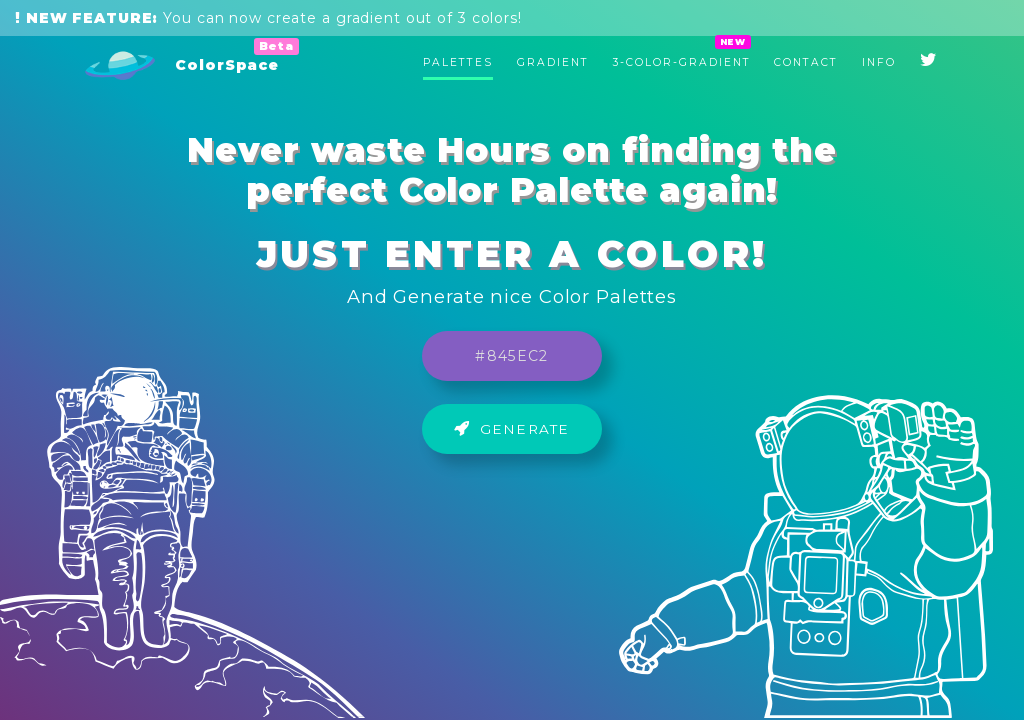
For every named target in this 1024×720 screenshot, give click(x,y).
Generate (512, 428)
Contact (806, 62)
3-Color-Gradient (682, 62)
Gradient (553, 62)
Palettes (458, 62)
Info (879, 62)
